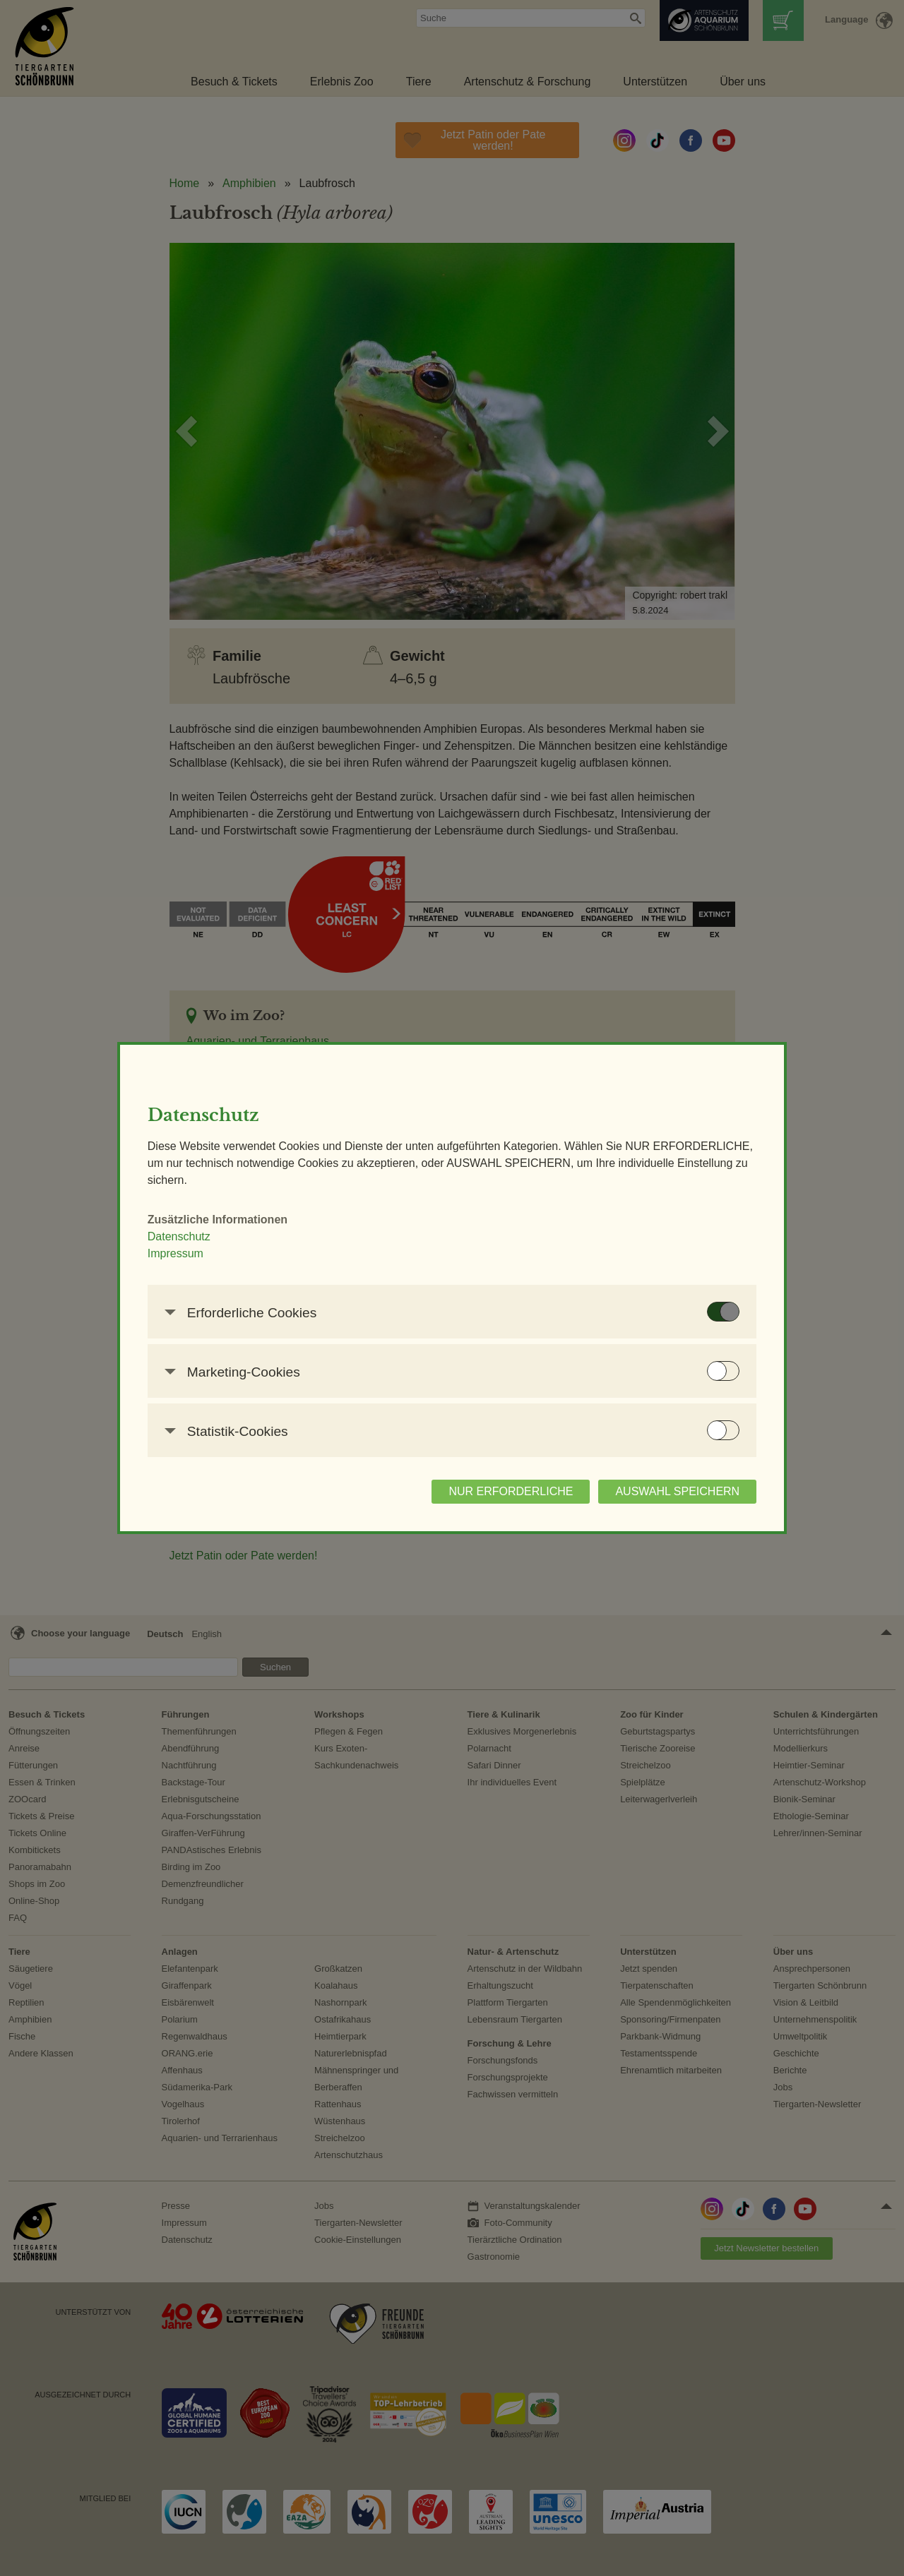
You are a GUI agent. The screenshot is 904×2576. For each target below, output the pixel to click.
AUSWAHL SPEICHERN (659, 1491)
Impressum (193, 1253)
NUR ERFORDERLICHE (493, 1491)
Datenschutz (196, 1236)
